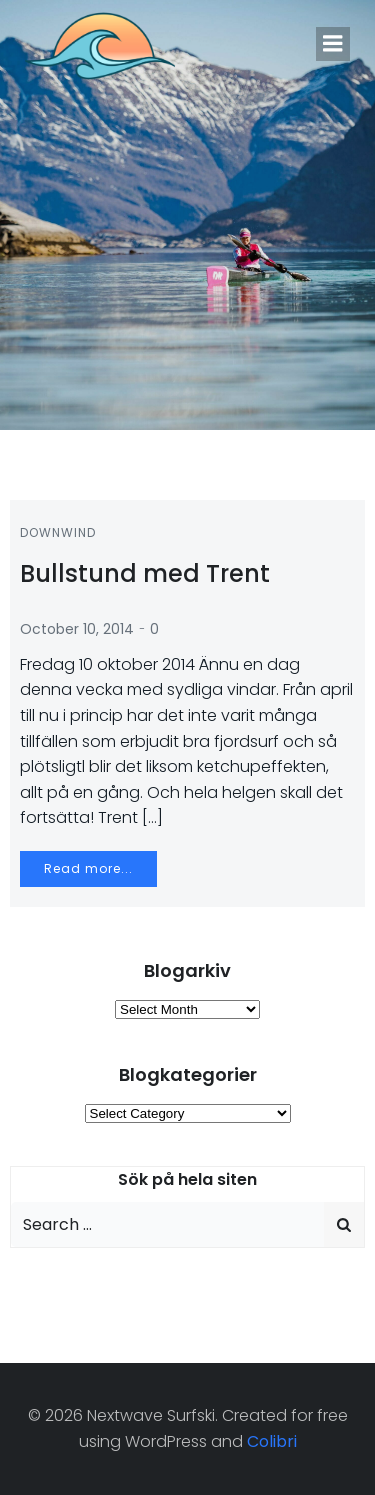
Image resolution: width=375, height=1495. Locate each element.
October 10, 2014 (77, 629)
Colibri (272, 1441)
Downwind (58, 532)
